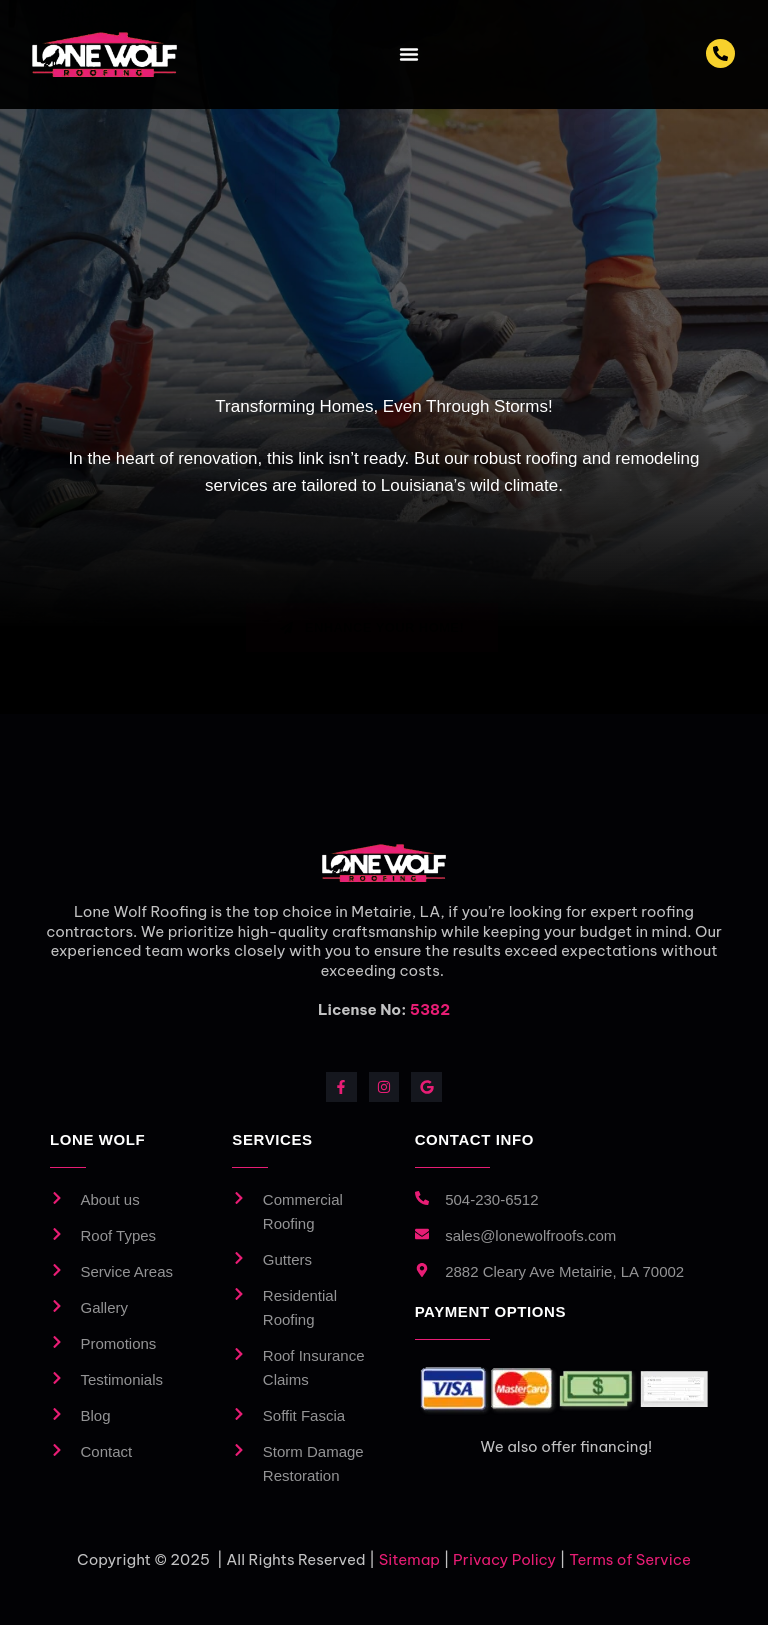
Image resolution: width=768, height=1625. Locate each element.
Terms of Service (630, 1559)
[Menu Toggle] (409, 54)
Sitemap (409, 1559)
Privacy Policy (504, 1559)
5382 (430, 1009)
